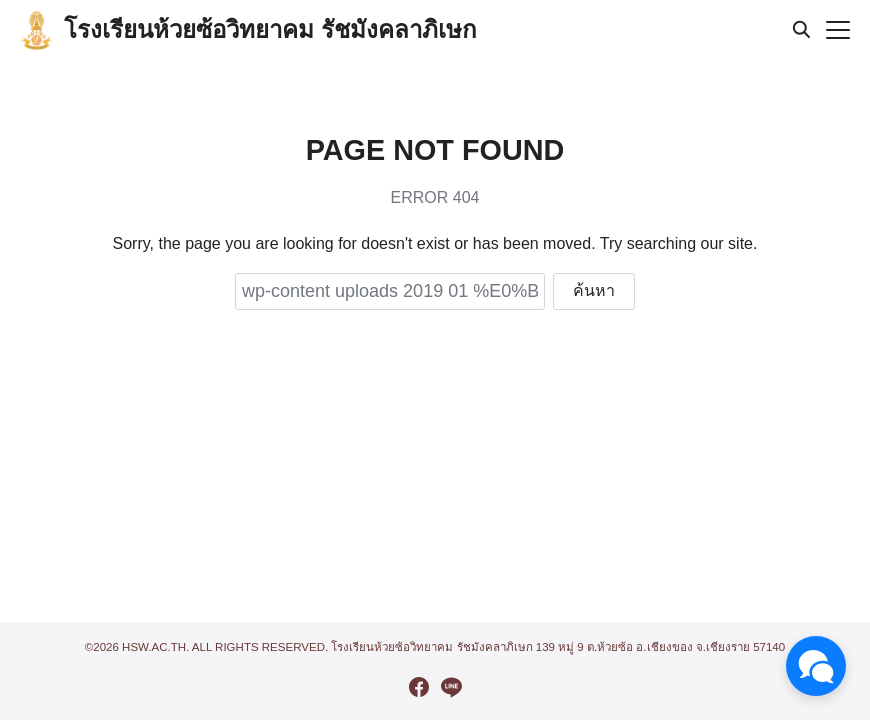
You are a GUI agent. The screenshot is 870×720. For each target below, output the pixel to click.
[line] (451, 687)
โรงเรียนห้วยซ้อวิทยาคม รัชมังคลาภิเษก (270, 29)
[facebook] (419, 687)
